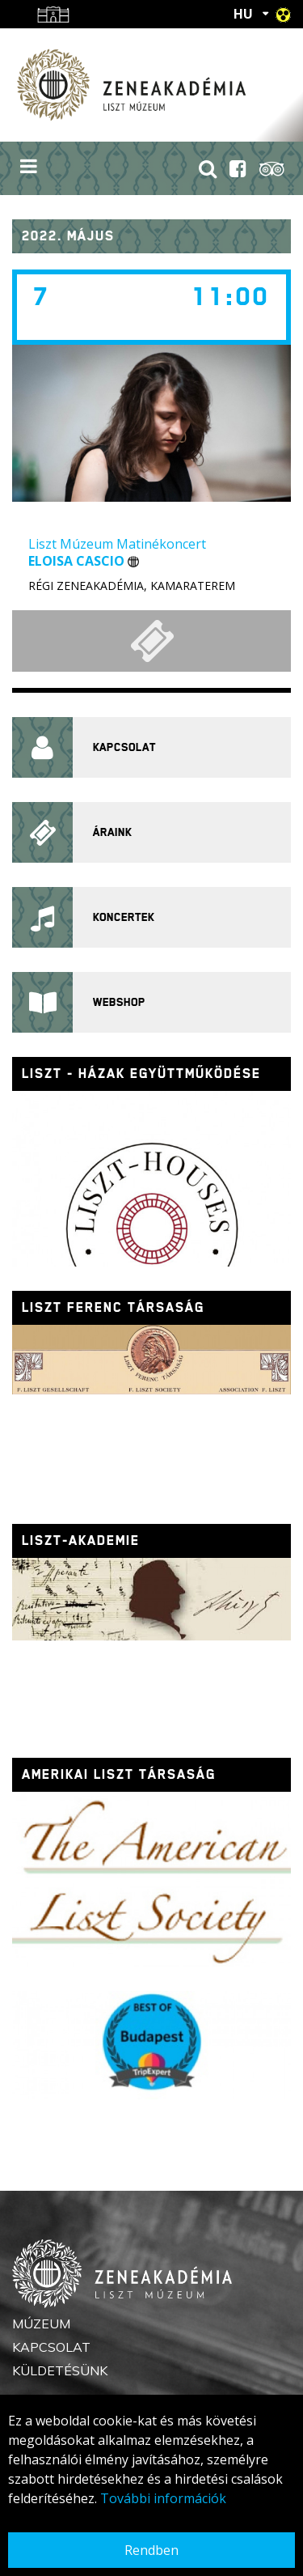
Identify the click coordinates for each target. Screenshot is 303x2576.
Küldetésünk (59, 2370)
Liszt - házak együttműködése (141, 1073)
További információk (163, 2498)
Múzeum (41, 2323)
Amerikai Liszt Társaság (119, 1774)
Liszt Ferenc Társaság (113, 1307)
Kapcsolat (51, 2347)
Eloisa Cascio (83, 561)
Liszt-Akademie (81, 1540)
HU (243, 14)
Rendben (151, 2550)
